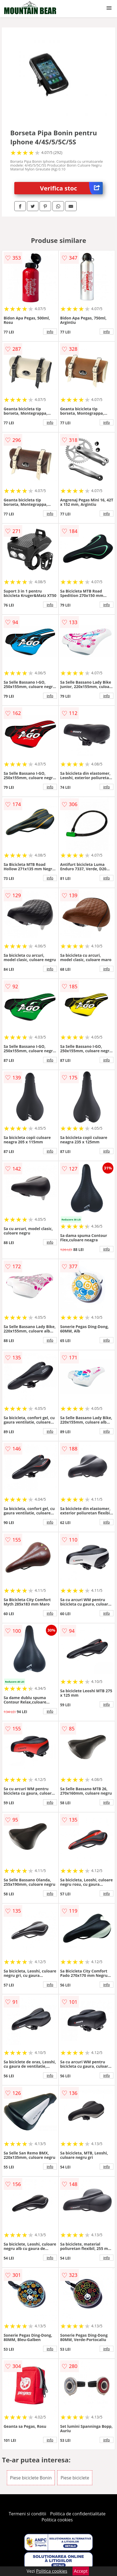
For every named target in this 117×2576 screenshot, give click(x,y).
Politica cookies (57, 2520)
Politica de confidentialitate (78, 2514)
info (50, 331)
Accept (81, 2571)
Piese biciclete (74, 2478)
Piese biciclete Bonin (31, 2478)
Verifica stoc (71, 188)
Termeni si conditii (27, 2514)
